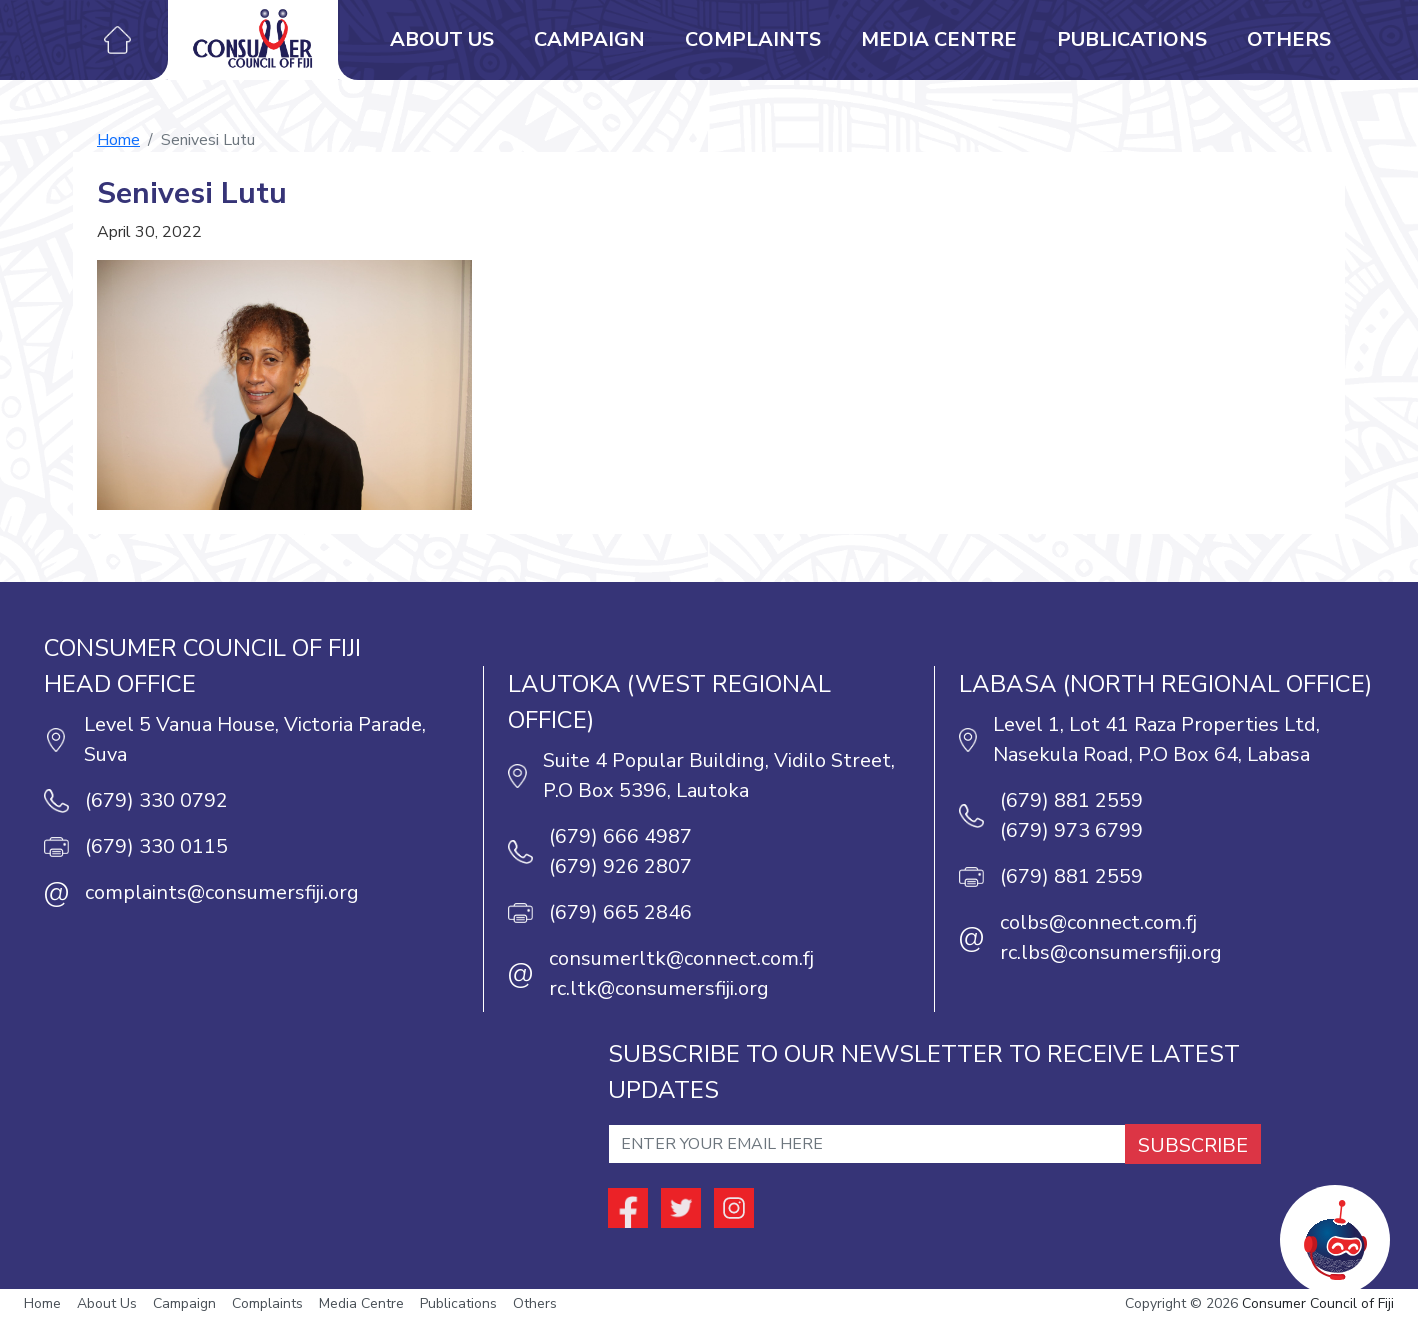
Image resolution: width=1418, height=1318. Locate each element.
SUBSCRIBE (1193, 1145)
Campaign (589, 39)
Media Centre (939, 39)
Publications (1132, 39)
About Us (442, 39)
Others (1289, 39)
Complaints (753, 39)
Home (118, 140)
